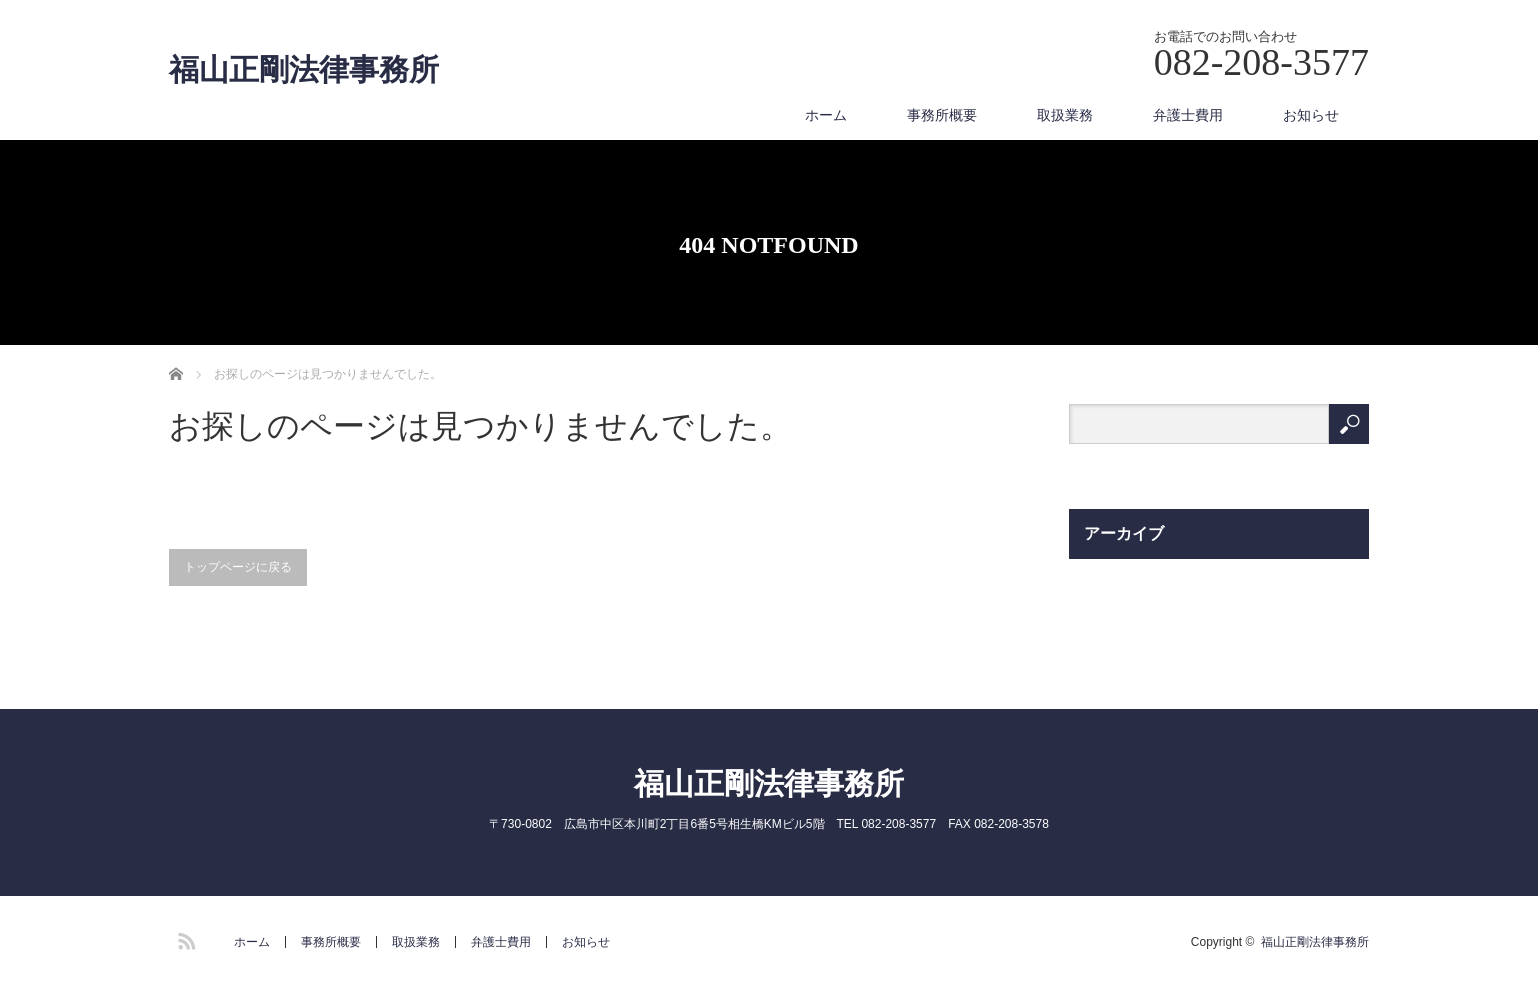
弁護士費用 (1188, 115)
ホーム (826, 115)
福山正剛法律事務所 (304, 70)
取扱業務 (1065, 115)
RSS (184, 938)
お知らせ (1311, 115)
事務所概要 (942, 115)
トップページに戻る (238, 567)
